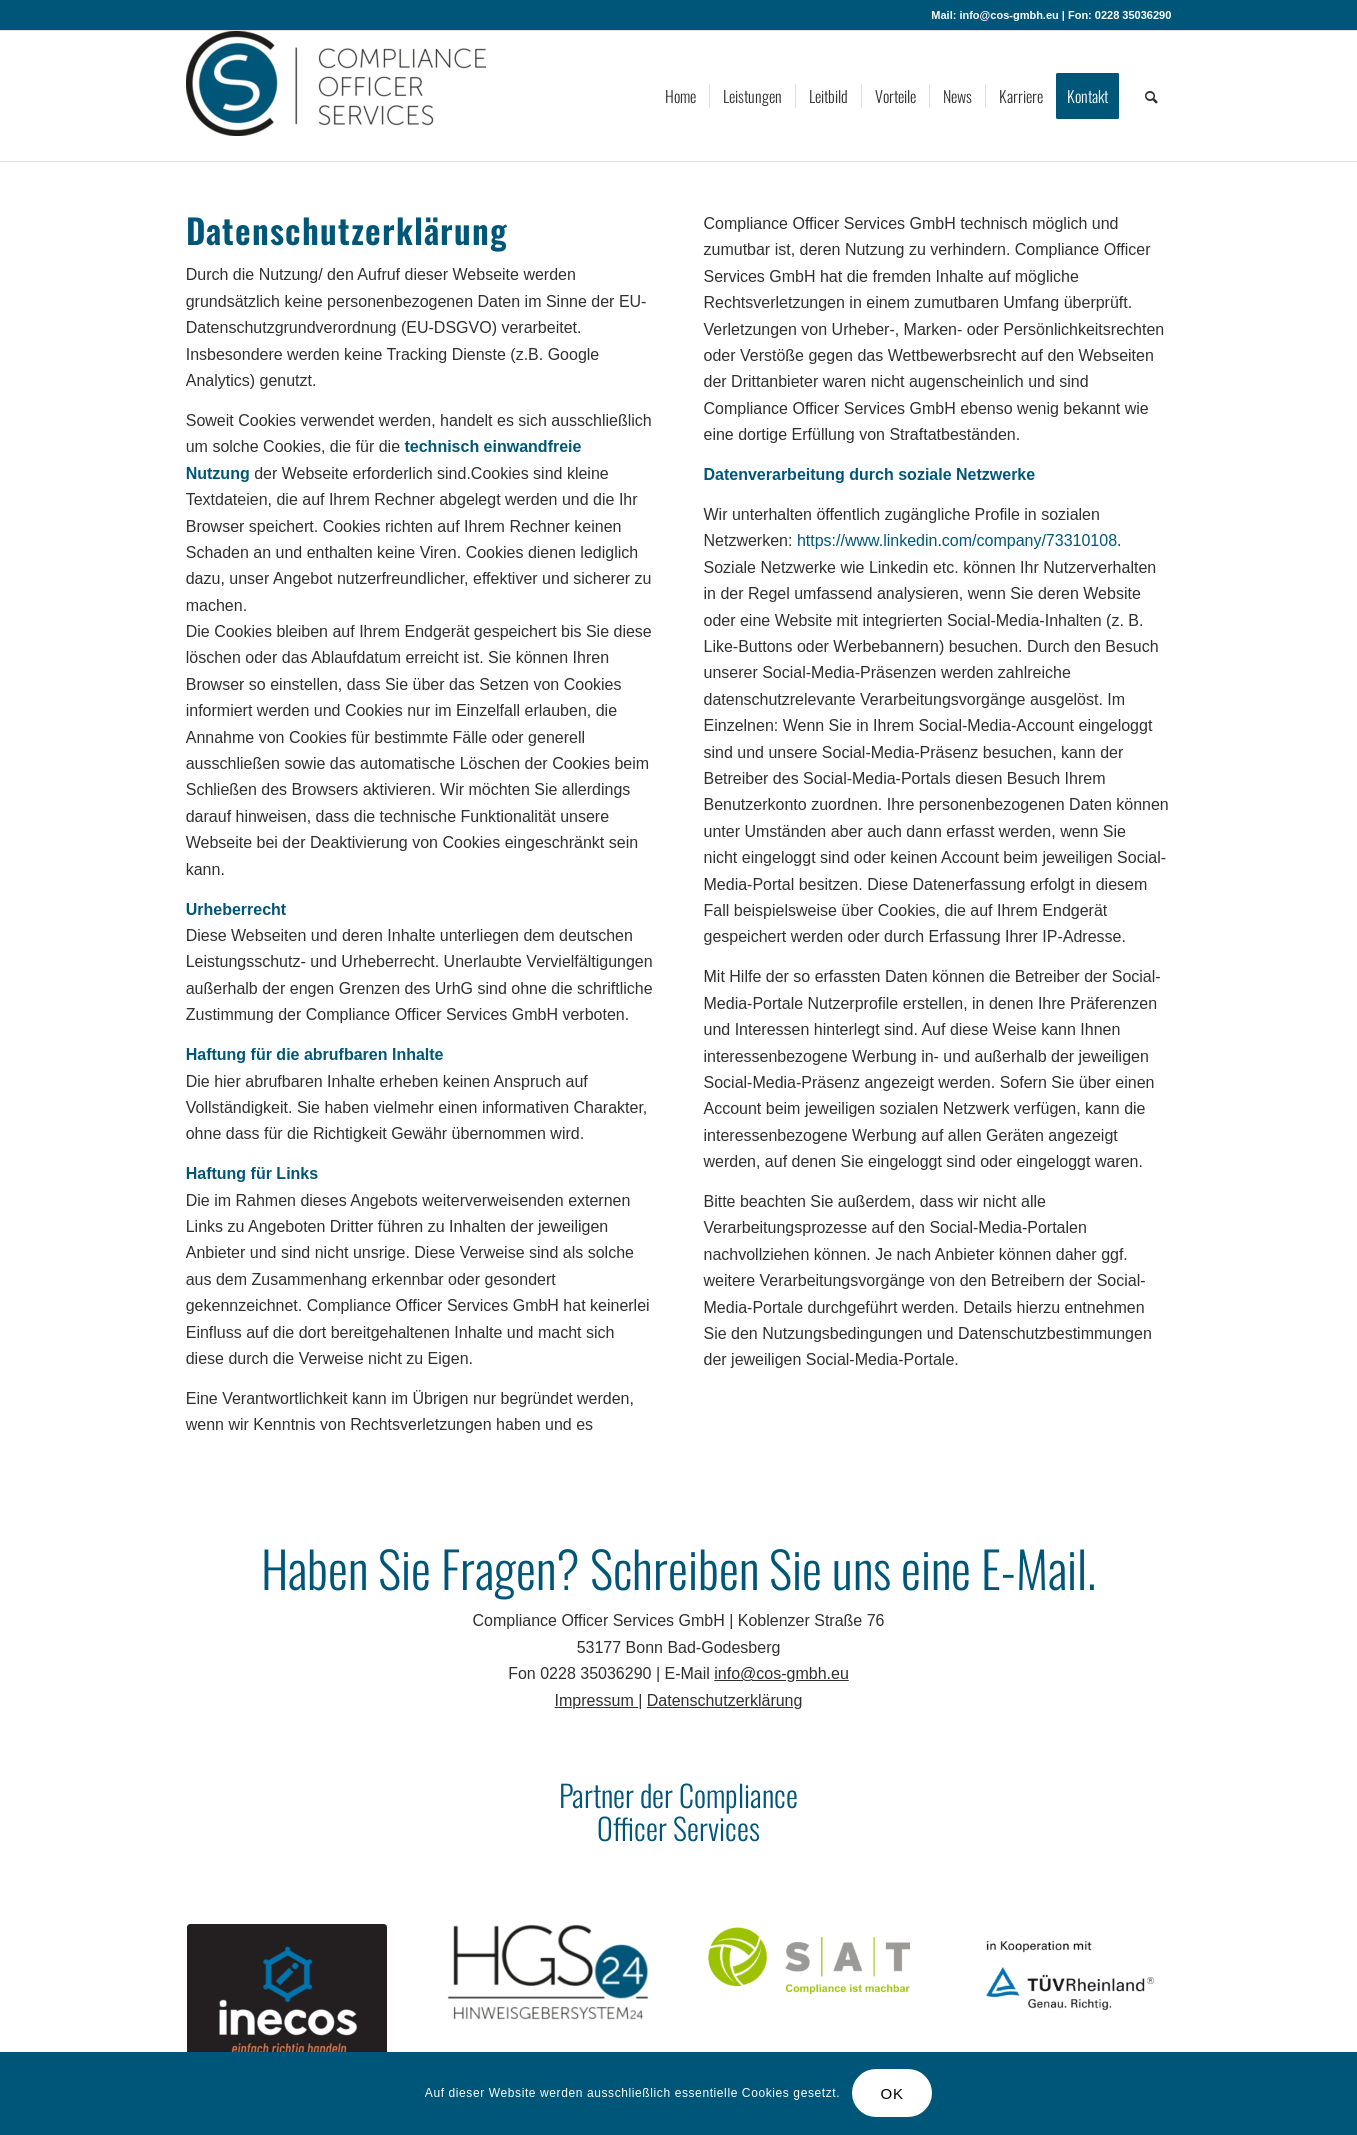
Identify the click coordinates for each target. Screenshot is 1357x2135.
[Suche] (1151, 96)
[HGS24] (548, 1972)
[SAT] (809, 1959)
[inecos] (287, 2004)
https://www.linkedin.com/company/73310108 (957, 540)
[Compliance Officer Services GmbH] (336, 96)
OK (892, 2093)
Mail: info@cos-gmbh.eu (994, 15)
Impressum (597, 1700)
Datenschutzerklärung (725, 1700)
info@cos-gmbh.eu (781, 1673)
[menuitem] (680, 96)
